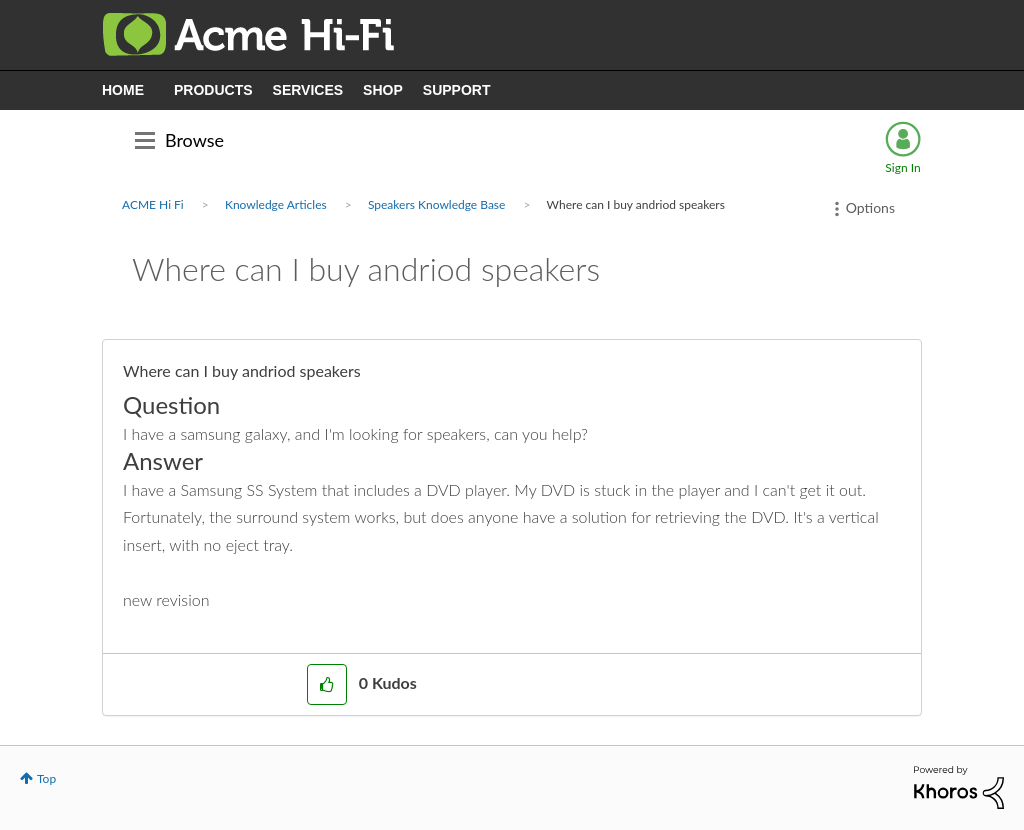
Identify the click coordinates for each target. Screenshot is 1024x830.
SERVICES (308, 90)
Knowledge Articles (276, 204)
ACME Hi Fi (153, 204)
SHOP (383, 90)
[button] (327, 684)
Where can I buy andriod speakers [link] (636, 204)
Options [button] (870, 207)
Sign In (902, 167)
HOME (123, 90)
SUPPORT (457, 90)
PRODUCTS (213, 90)
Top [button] (46, 778)
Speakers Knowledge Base (436, 204)
